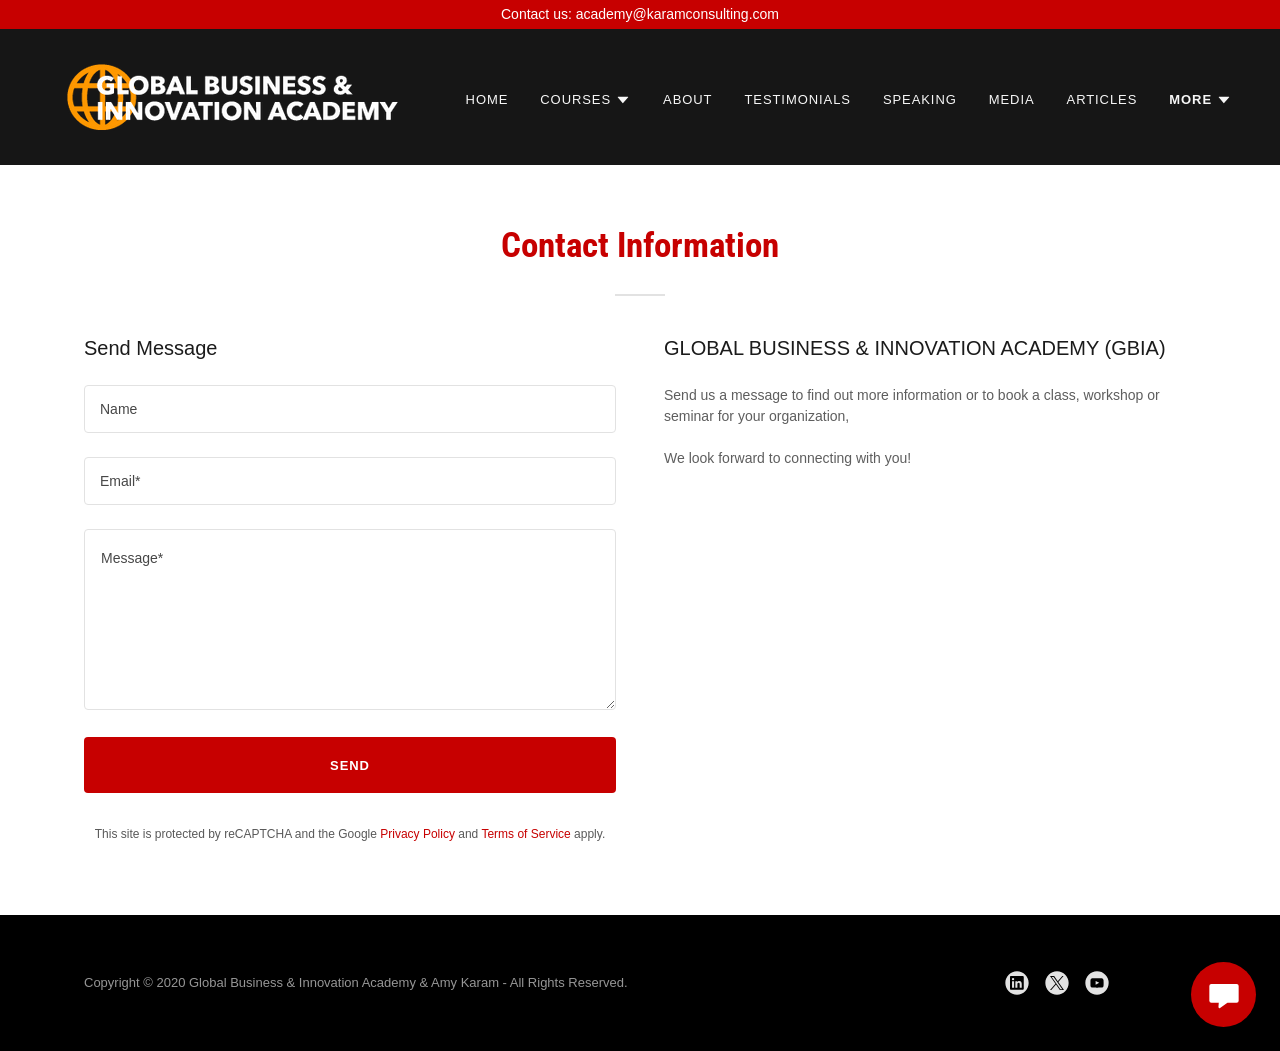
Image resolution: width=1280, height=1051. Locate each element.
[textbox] (350, 409)
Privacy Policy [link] (417, 834)
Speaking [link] (920, 99)
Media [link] (1012, 99)
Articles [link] (1102, 99)
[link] (232, 96)
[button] (585, 100)
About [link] (687, 99)
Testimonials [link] (797, 99)
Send (350, 765)
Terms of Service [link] (525, 834)
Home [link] (487, 99)
